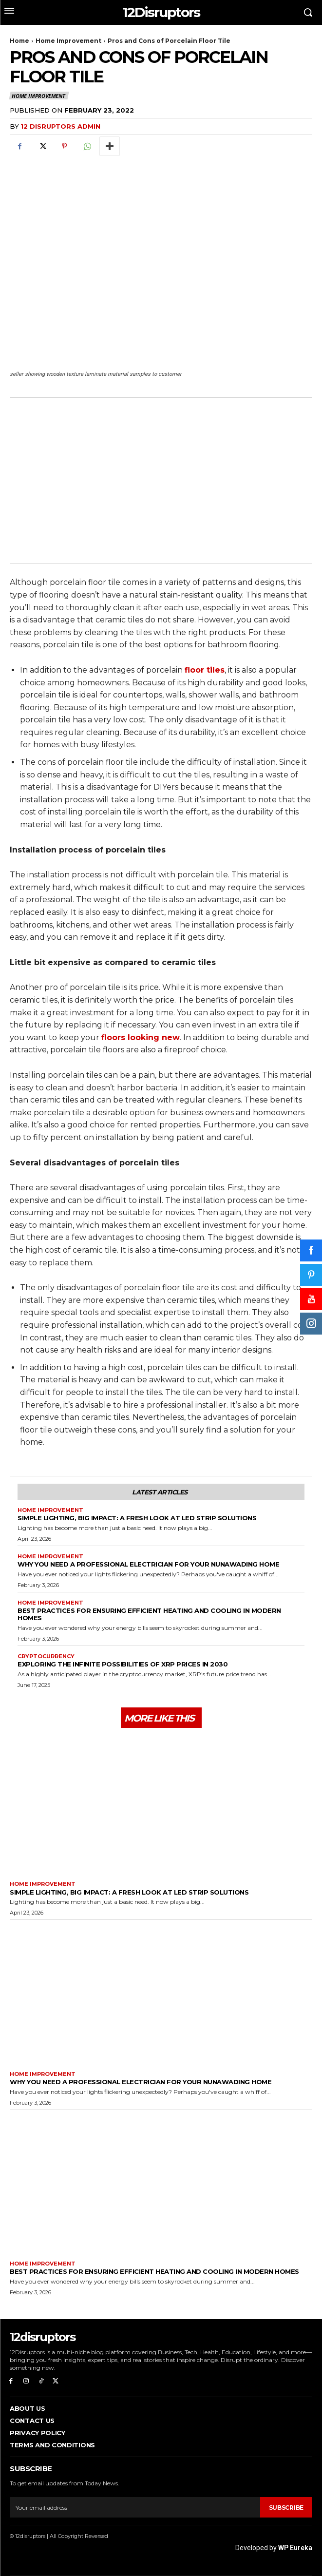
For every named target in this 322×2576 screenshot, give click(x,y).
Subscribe (286, 2507)
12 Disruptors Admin (60, 126)
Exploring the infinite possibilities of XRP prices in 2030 (122, 1664)
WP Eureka (295, 2548)
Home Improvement (68, 40)
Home (19, 40)
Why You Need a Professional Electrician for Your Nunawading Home (148, 1564)
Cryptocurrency (46, 1656)
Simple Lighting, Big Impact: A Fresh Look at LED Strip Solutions (137, 1518)
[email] (135, 2507)
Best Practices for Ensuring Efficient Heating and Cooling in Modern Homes (149, 1614)
